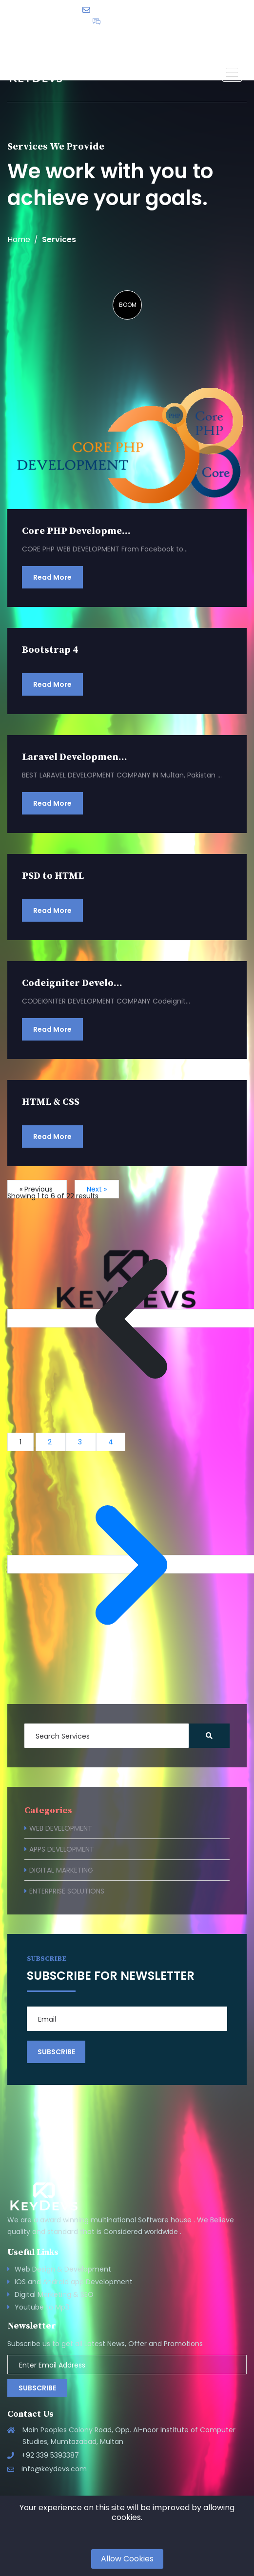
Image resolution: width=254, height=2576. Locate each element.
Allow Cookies (127, 2558)
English (160, 36)
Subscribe (37, 2388)
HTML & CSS (50, 1102)
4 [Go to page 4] (110, 1442)
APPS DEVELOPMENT (61, 1849)
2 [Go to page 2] (51, 1442)
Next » (97, 1189)
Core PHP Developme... (76, 531)
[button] (232, 72)
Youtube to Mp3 (42, 2307)
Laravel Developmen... (74, 757)
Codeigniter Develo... (72, 983)
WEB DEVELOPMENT (60, 1828)
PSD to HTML (53, 876)
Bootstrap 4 (50, 650)
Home (18, 240)
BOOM (128, 305)
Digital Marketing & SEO (54, 2294)
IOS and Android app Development (74, 2281)
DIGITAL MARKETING (61, 1870)
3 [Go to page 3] (81, 1442)
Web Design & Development (63, 2269)
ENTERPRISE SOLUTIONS (66, 1891)
